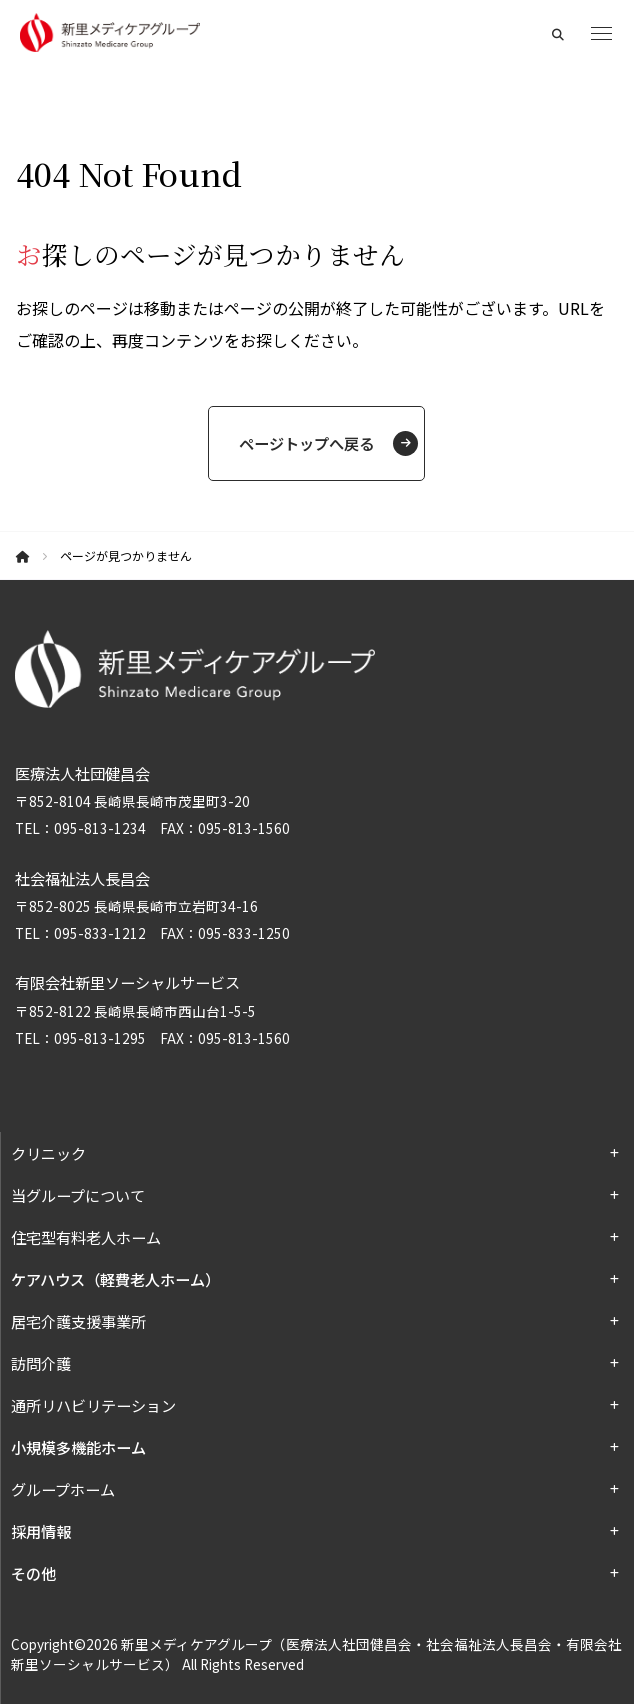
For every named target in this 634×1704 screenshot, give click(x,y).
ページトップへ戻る (306, 443)
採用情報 (41, 1531)
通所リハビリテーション (93, 1405)
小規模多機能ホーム (78, 1447)
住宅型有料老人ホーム (86, 1237)
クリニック (48, 1153)
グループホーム (63, 1489)
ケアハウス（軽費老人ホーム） (115, 1279)
